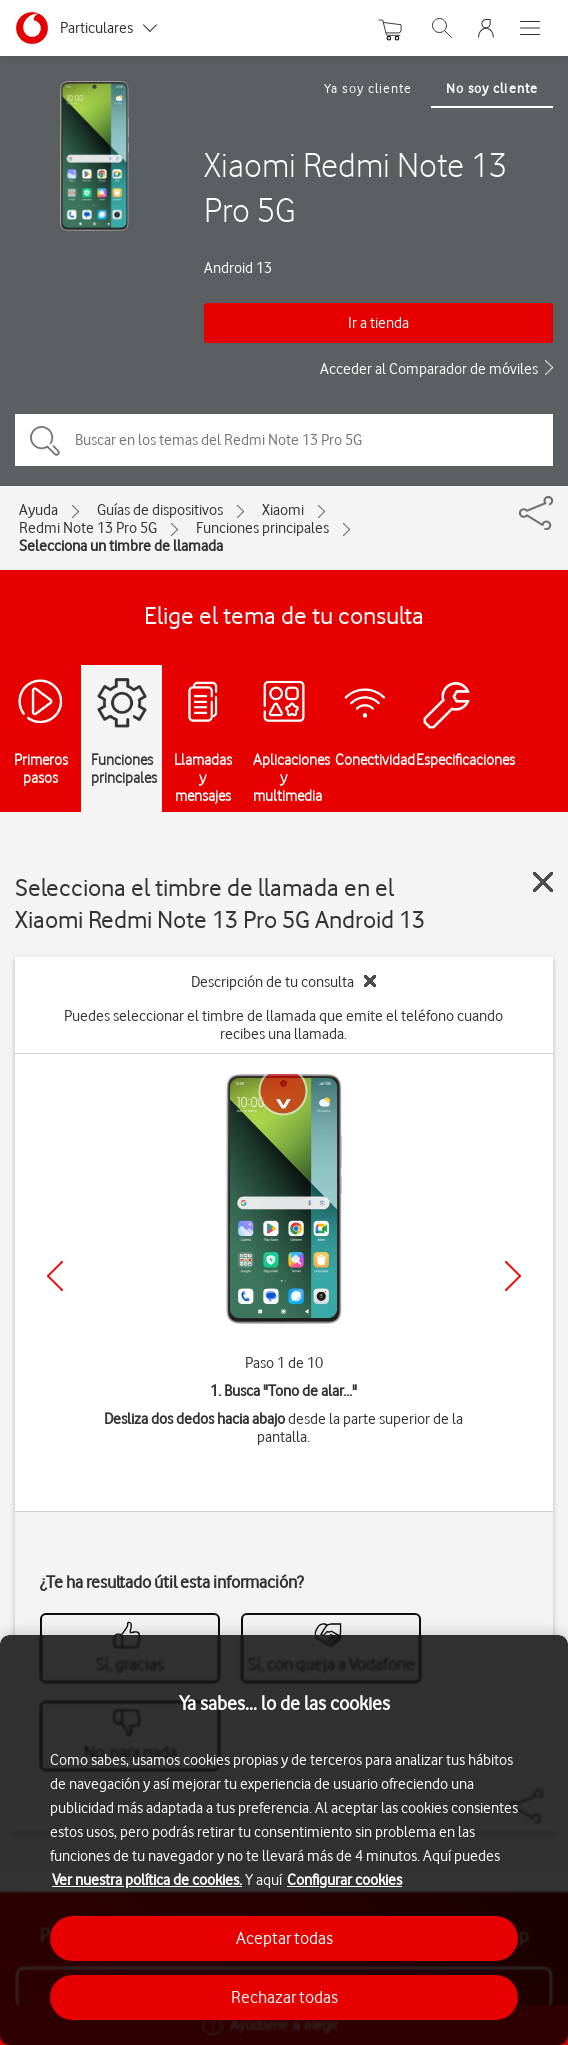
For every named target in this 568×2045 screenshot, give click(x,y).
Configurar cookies (344, 1880)
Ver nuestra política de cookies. (147, 1880)
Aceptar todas (284, 1938)
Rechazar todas (284, 1997)
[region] (284, 1840)
